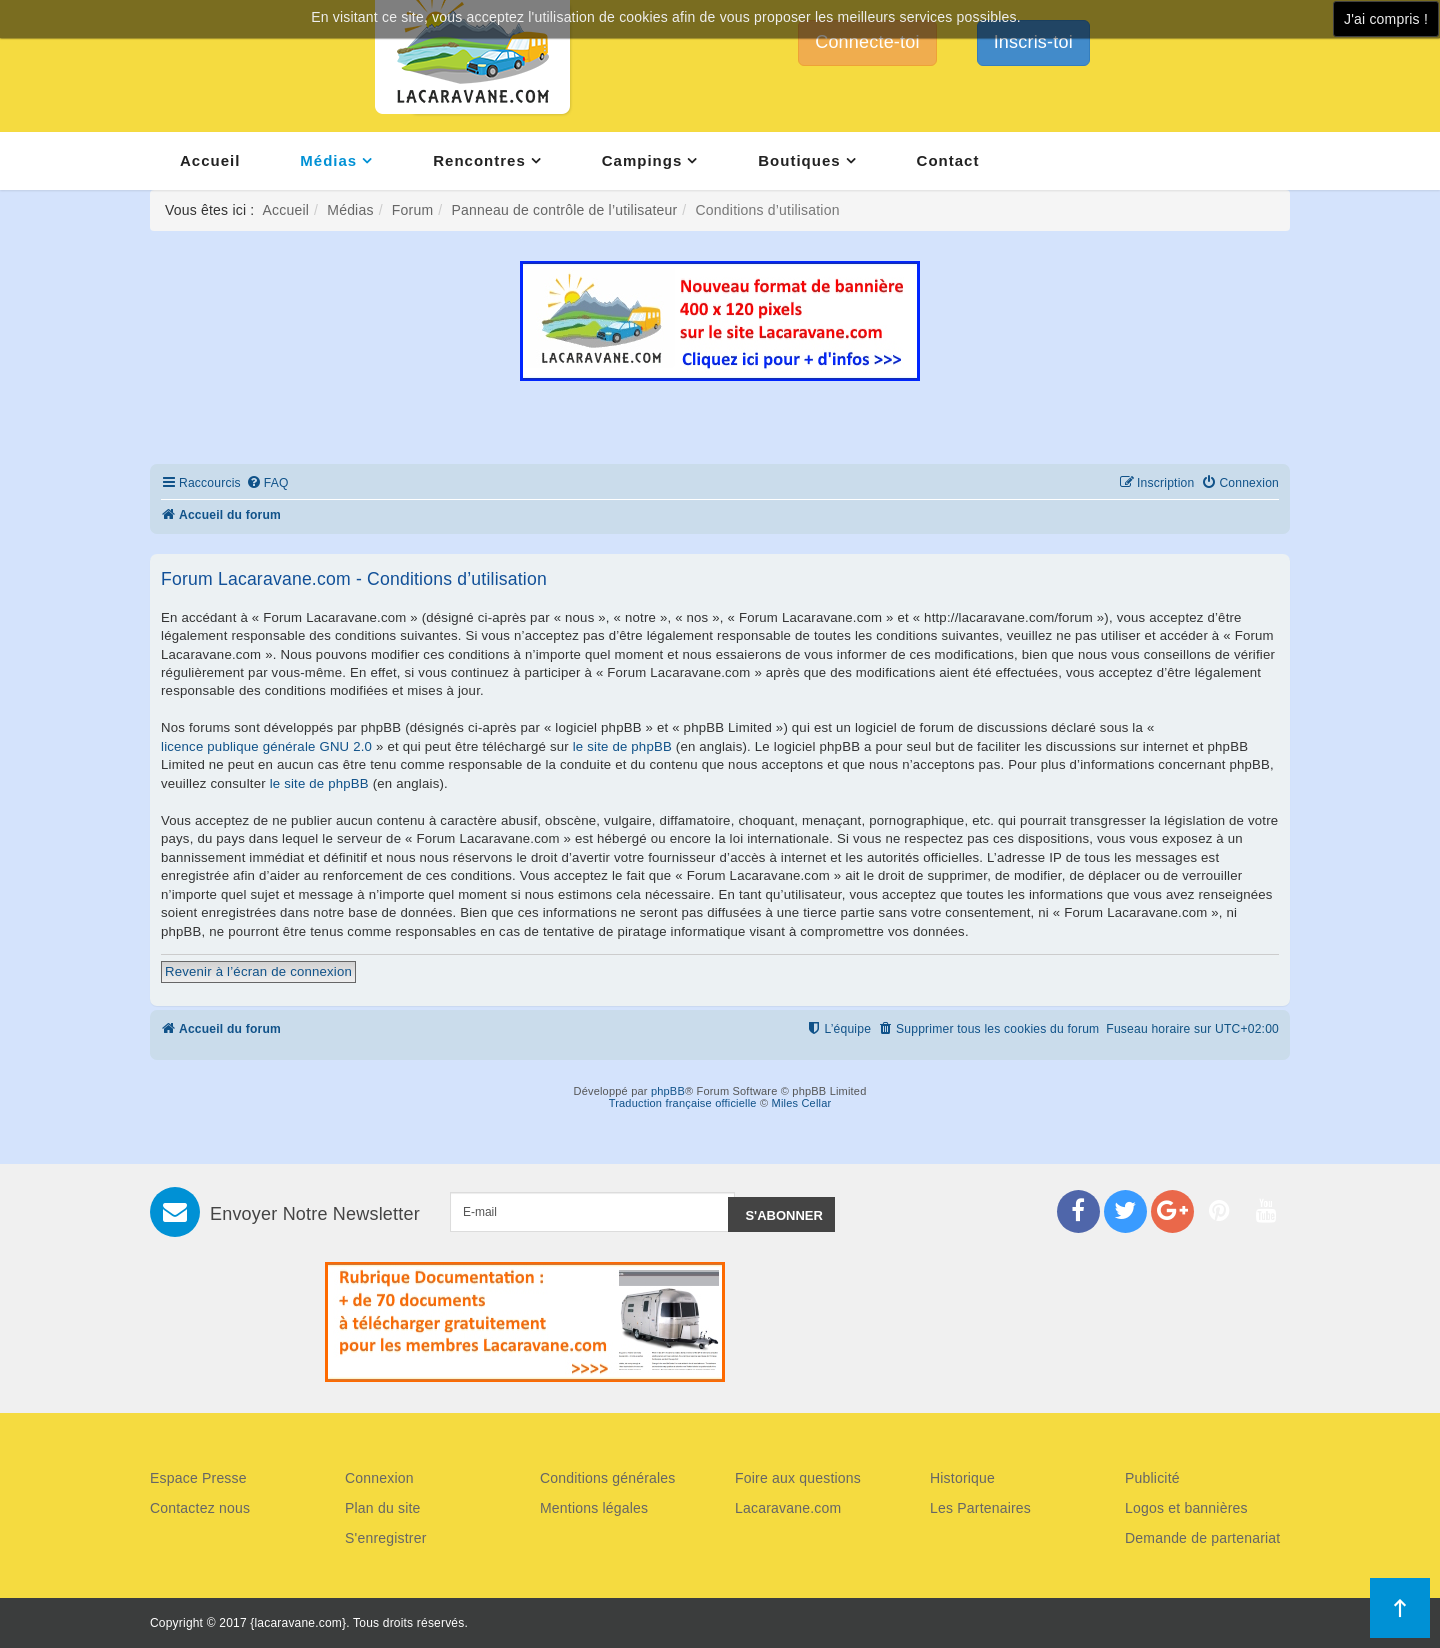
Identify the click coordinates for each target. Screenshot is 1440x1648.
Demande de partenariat (1202, 1538)
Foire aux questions (798, 1478)
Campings (642, 160)
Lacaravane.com (788, 1508)
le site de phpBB (622, 746)
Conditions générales (608, 1478)
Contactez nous (200, 1508)
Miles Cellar (802, 1103)
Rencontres (479, 160)
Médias (328, 160)
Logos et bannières (1186, 1508)
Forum (412, 210)
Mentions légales (594, 1508)
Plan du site (383, 1508)
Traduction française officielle (683, 1103)
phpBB (668, 1091)
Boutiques (799, 160)
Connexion (379, 1478)
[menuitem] (267, 483)
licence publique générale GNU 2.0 (266, 746)
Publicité (1152, 1478)
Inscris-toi (1033, 42)
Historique (962, 1478)
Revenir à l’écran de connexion (258, 971)
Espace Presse (198, 1478)
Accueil (210, 160)
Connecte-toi (867, 42)
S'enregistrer (386, 1538)
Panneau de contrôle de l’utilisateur (564, 210)
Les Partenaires (980, 1508)
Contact (948, 160)
